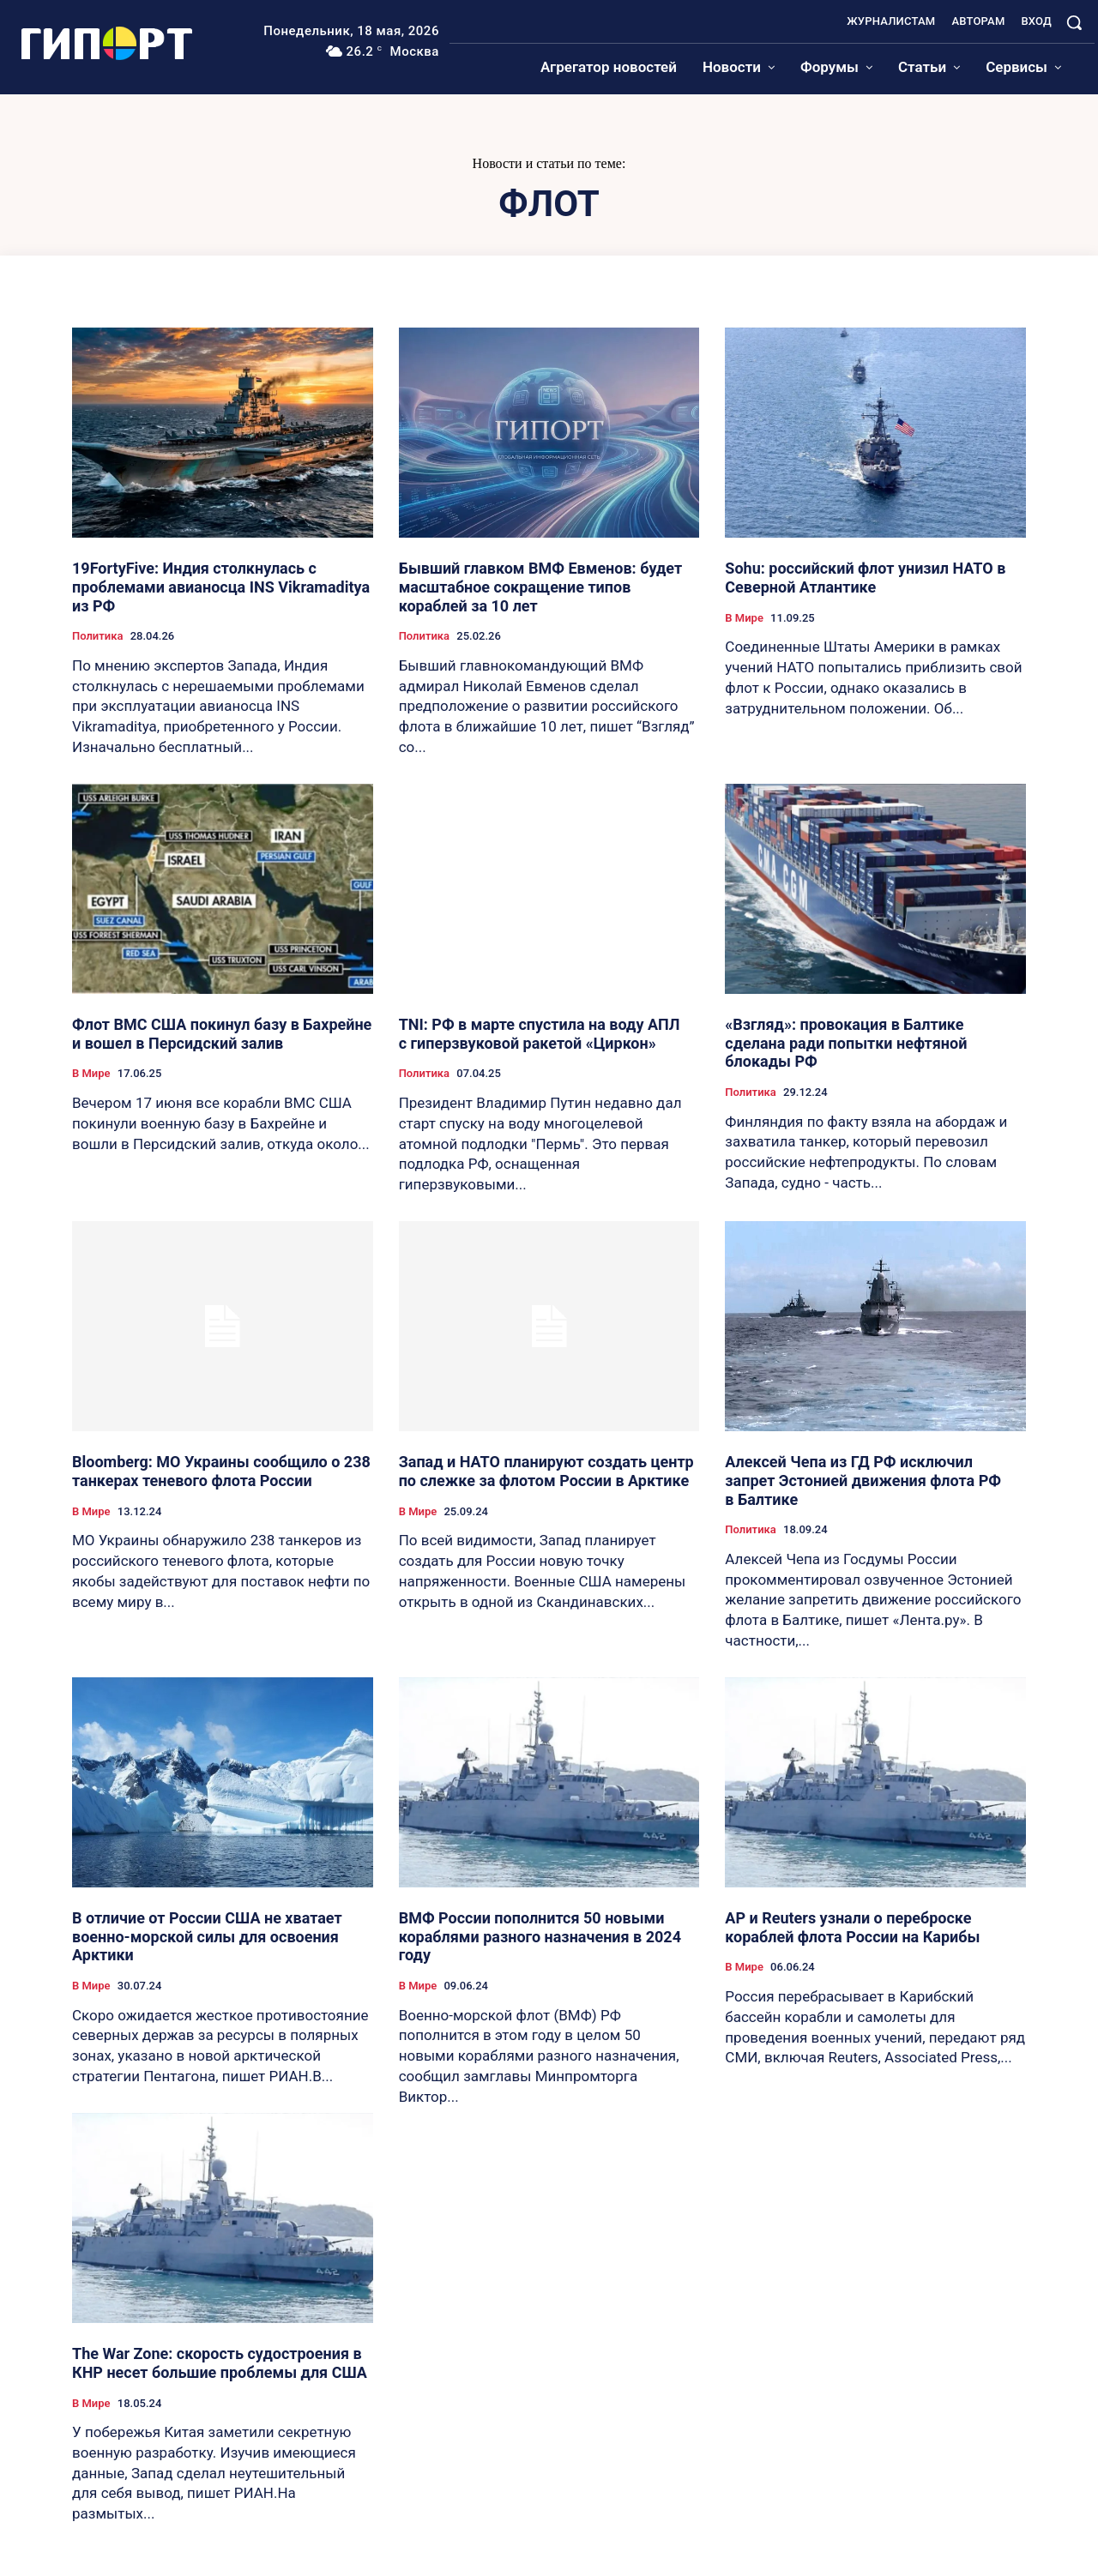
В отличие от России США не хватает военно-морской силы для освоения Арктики (207, 1936)
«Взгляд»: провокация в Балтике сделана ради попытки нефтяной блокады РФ (846, 1042)
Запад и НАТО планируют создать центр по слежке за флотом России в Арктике (546, 1471)
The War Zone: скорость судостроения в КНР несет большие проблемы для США (219, 2362)
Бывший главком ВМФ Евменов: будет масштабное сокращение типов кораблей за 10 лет (541, 586)
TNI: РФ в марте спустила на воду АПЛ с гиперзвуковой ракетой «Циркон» (539, 1033)
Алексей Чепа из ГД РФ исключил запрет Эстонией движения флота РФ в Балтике (863, 1480)
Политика (97, 635)
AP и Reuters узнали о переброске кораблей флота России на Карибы (852, 1927)
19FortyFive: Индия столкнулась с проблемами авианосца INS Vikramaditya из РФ (221, 586)
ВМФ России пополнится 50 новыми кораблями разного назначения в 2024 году (540, 1936)
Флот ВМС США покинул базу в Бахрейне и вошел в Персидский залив (221, 1033)
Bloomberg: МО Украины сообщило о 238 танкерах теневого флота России (221, 1471)
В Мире (744, 617)
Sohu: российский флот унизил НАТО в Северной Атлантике (865, 577)
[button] (1074, 22)
